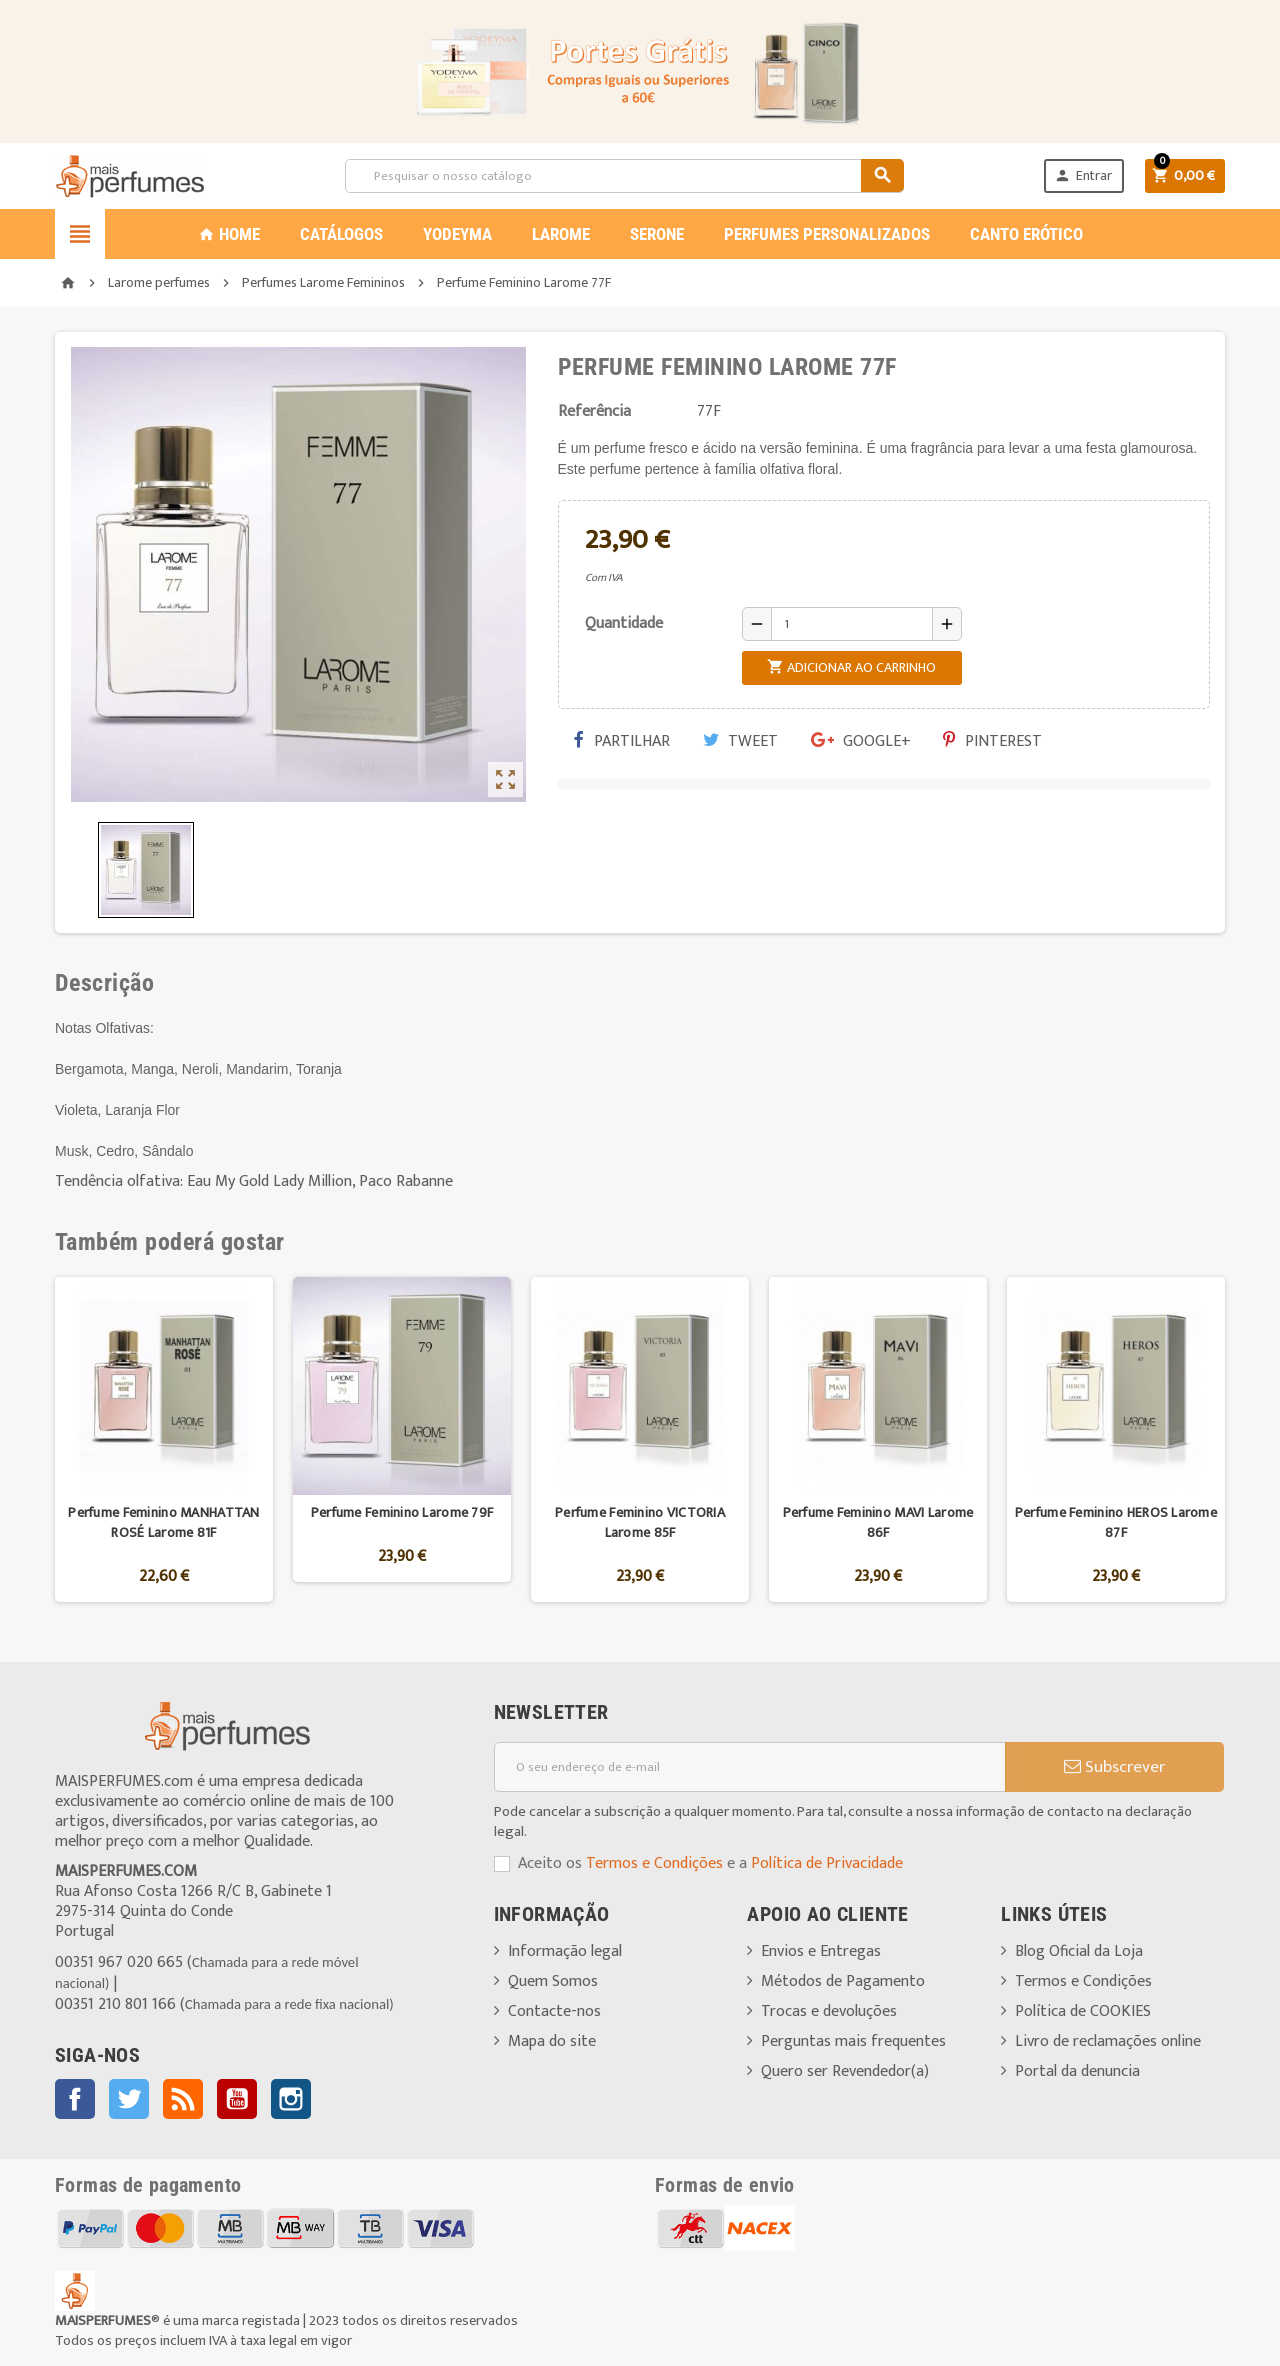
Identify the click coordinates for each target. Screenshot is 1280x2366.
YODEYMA (457, 234)
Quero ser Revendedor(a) (845, 2071)
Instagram (291, 2099)
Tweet (740, 741)
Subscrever (1114, 1767)
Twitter (129, 2099)
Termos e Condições (654, 1863)
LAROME (561, 234)
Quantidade (624, 623)
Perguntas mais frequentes (853, 2041)
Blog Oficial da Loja (1079, 1951)
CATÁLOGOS (341, 234)
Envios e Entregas (821, 1951)
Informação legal (565, 1951)
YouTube (237, 2099)
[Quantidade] (852, 624)
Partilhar (622, 741)
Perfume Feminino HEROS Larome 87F (1116, 1522)
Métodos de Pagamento (843, 1981)
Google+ (861, 741)
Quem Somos (553, 1981)
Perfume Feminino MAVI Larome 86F (878, 1522)
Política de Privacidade (827, 1863)
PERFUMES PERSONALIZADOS (827, 234)
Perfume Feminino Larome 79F (402, 1512)
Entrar (1083, 175)
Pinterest (992, 741)
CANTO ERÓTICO (1026, 234)
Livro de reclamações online (1108, 2041)
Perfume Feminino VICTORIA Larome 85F (640, 1522)
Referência (594, 412)
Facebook (75, 2099)
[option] (164, 1439)
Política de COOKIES (1083, 2011)
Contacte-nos (554, 2011)
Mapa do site (552, 2041)
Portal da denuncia (1077, 2071)
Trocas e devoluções (829, 2011)
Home (229, 234)
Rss (183, 2099)
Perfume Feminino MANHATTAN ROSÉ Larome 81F (163, 1522)
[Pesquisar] (624, 176)
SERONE (657, 234)
